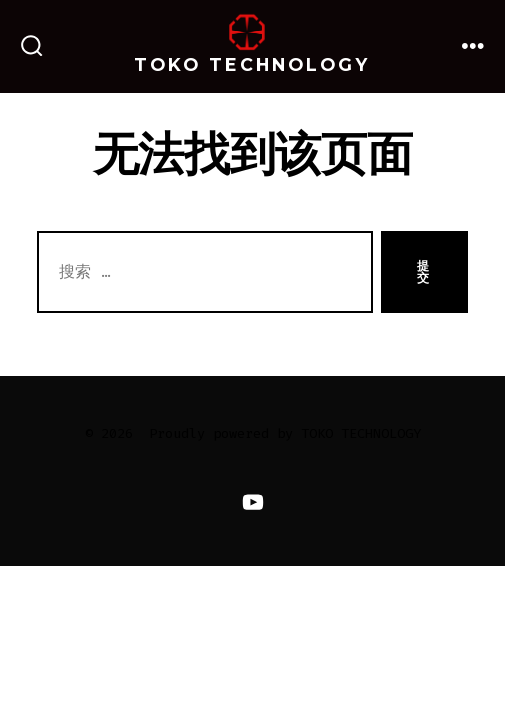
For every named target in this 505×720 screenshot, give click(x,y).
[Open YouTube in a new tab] (252, 501)
